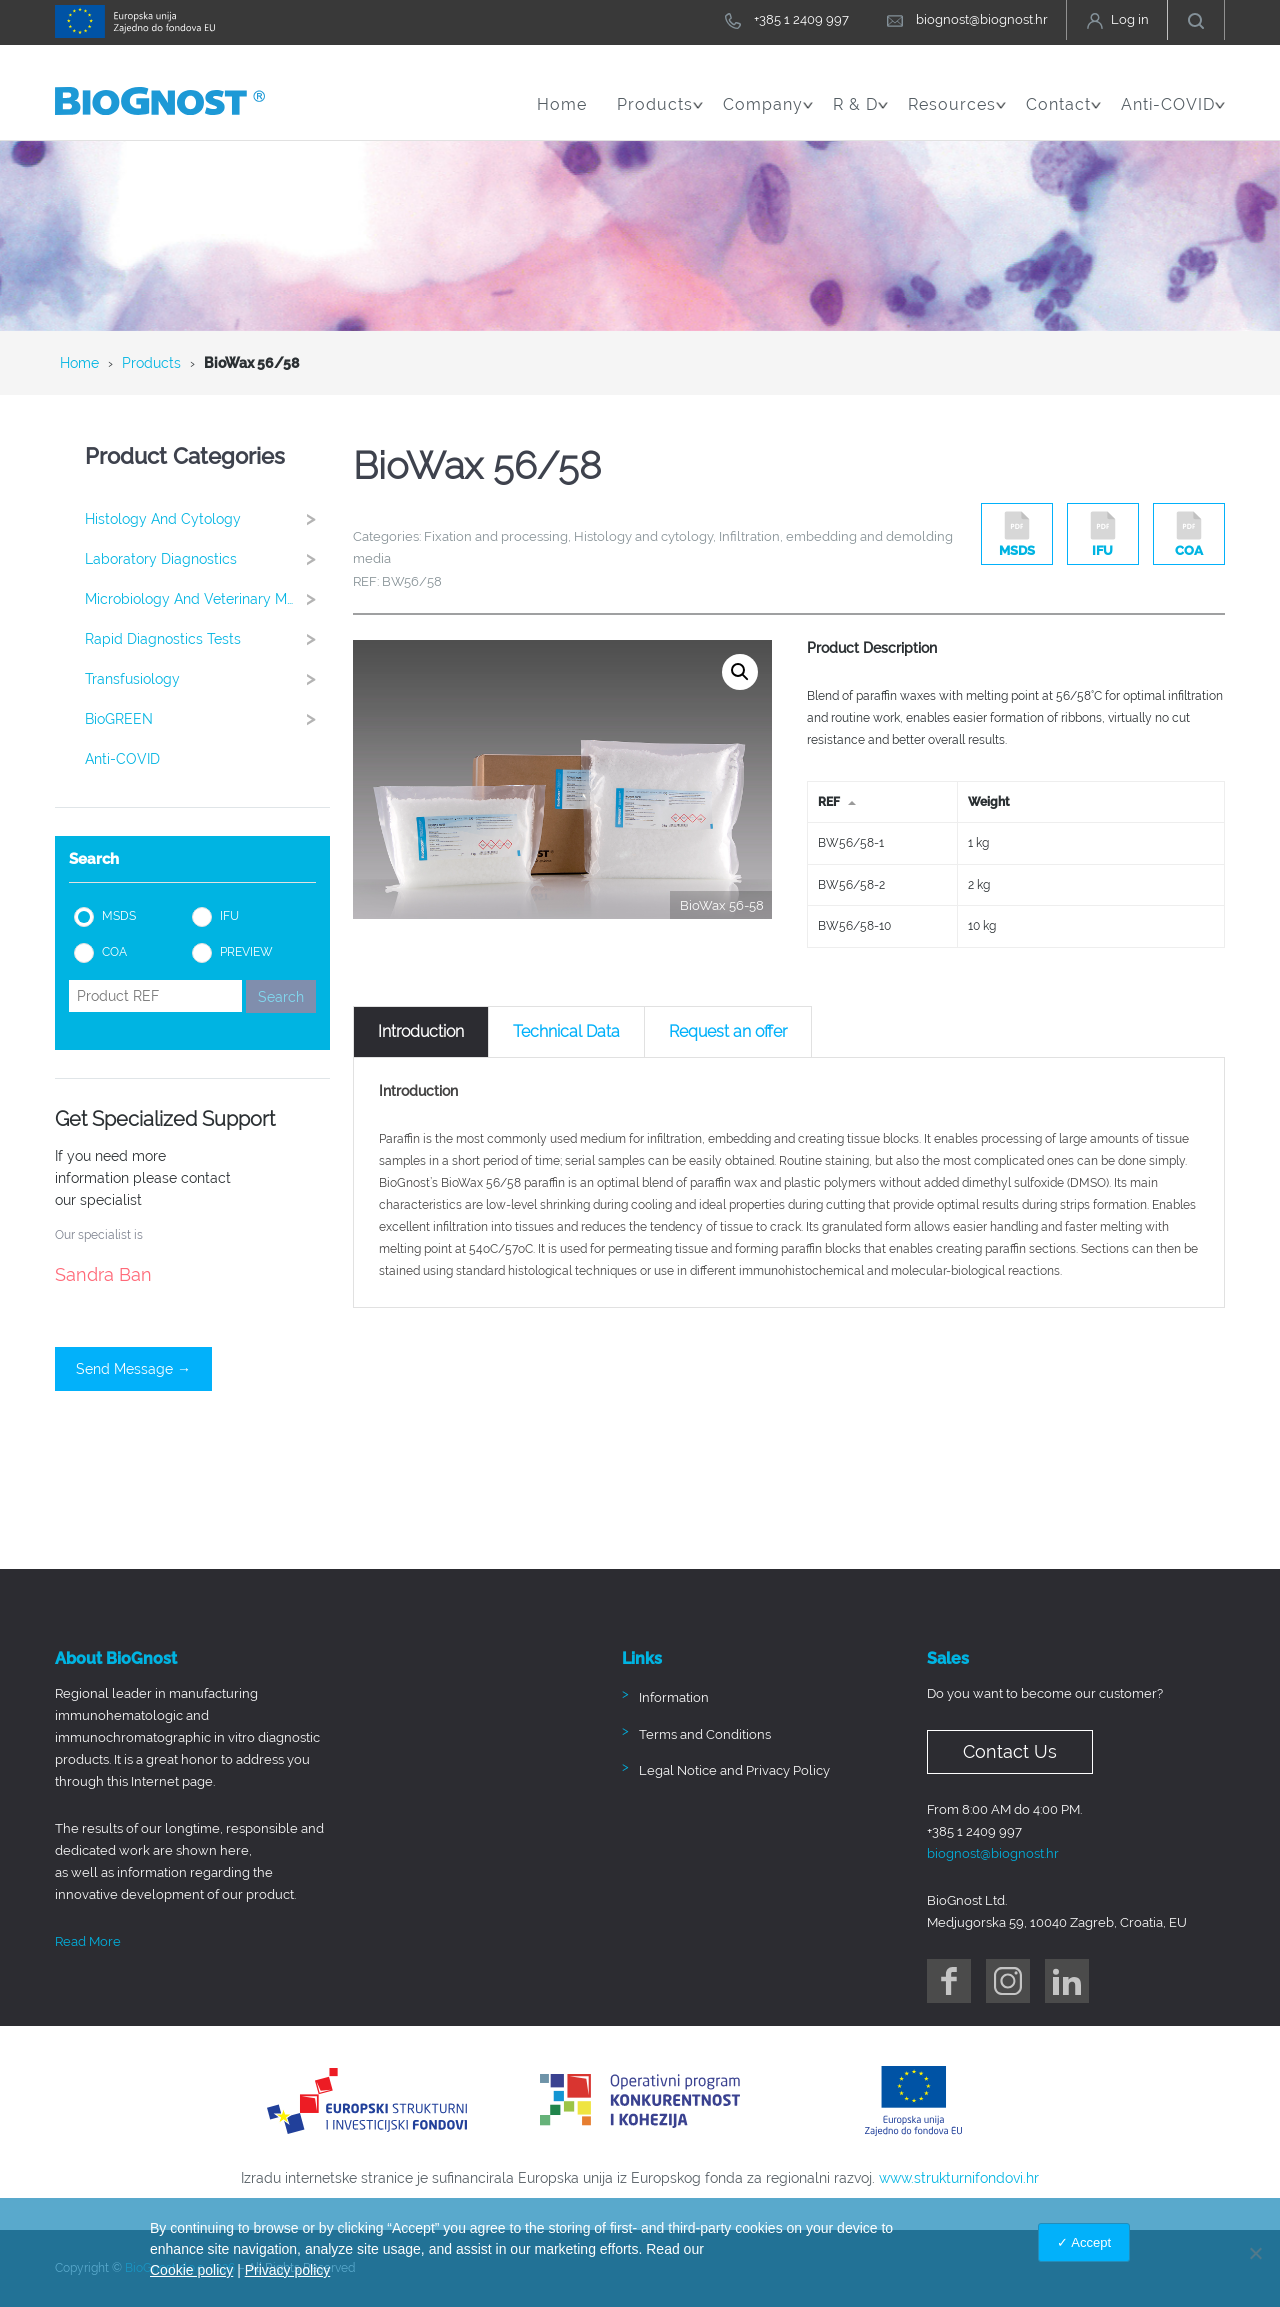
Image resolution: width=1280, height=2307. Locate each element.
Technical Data (566, 1031)
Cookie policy (191, 2270)
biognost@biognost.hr (993, 1853)
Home (562, 104)
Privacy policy (288, 2270)
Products (660, 115)
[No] (1255, 2253)
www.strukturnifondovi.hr (959, 2178)
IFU (229, 916)
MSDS (119, 916)
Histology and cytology (206, 518)
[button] (740, 672)
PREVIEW (246, 952)
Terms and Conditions (705, 1734)
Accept (1091, 2242)
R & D (860, 115)
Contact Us (1010, 1751)
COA (114, 952)
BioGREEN (206, 718)
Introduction (421, 1031)
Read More (88, 1941)
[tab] (421, 1032)
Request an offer (728, 1031)
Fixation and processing (496, 536)
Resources (957, 115)
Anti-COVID (1173, 115)
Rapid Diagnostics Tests (206, 638)
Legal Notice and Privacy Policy (734, 1770)
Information (674, 1697)
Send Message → (133, 1369)
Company (768, 115)
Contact (1063, 115)
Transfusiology (206, 678)
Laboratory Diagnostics (206, 558)
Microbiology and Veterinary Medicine (207, 598)
